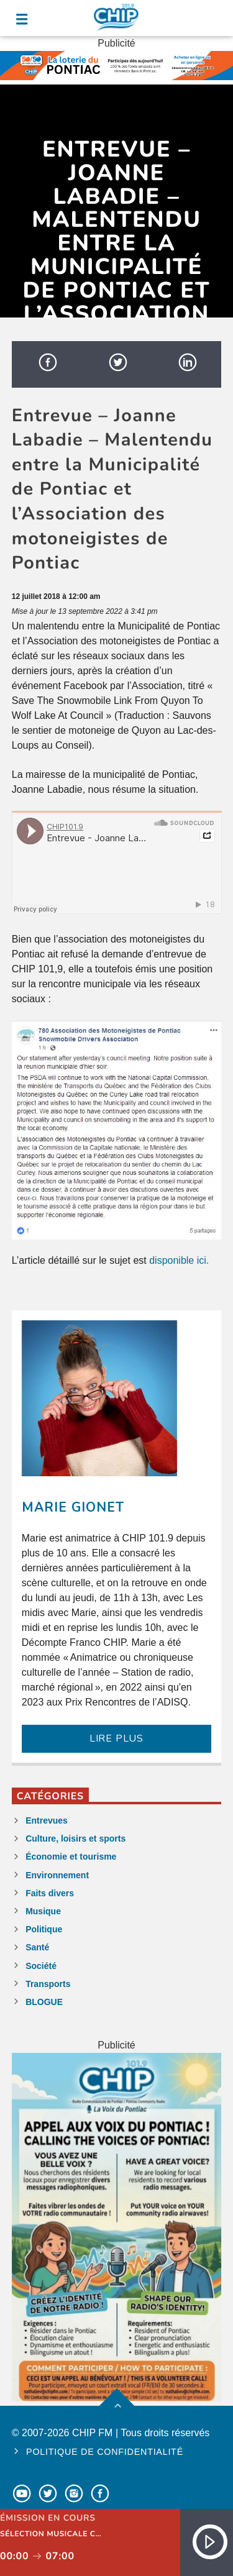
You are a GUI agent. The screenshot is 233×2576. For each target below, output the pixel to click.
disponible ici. (179, 1260)
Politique (43, 1929)
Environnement (57, 1875)
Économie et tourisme (70, 1856)
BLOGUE (44, 2002)
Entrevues (46, 1820)
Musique (43, 1911)
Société (41, 1966)
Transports (47, 1984)
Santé (37, 1947)
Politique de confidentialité (104, 2452)
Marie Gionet (73, 1507)
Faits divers (49, 1893)
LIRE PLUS (116, 1738)
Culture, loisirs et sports (75, 1838)
